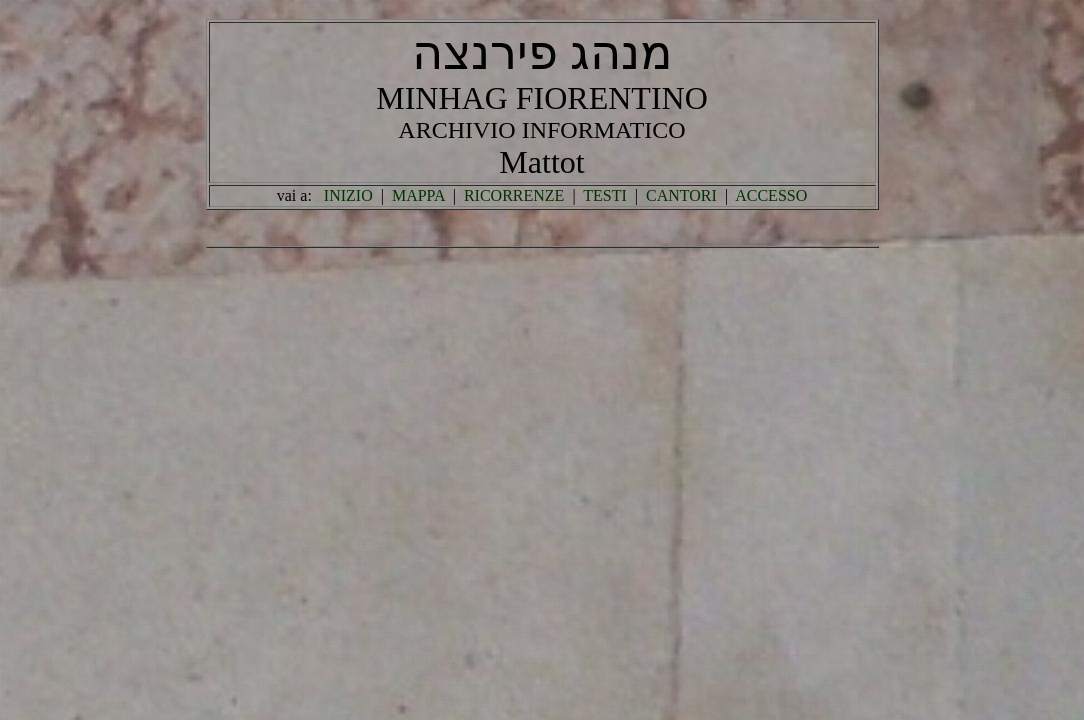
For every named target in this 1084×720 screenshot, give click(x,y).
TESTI (605, 195)
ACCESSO (771, 195)
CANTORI (681, 195)
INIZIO (348, 195)
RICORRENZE (514, 195)
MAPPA (418, 195)
